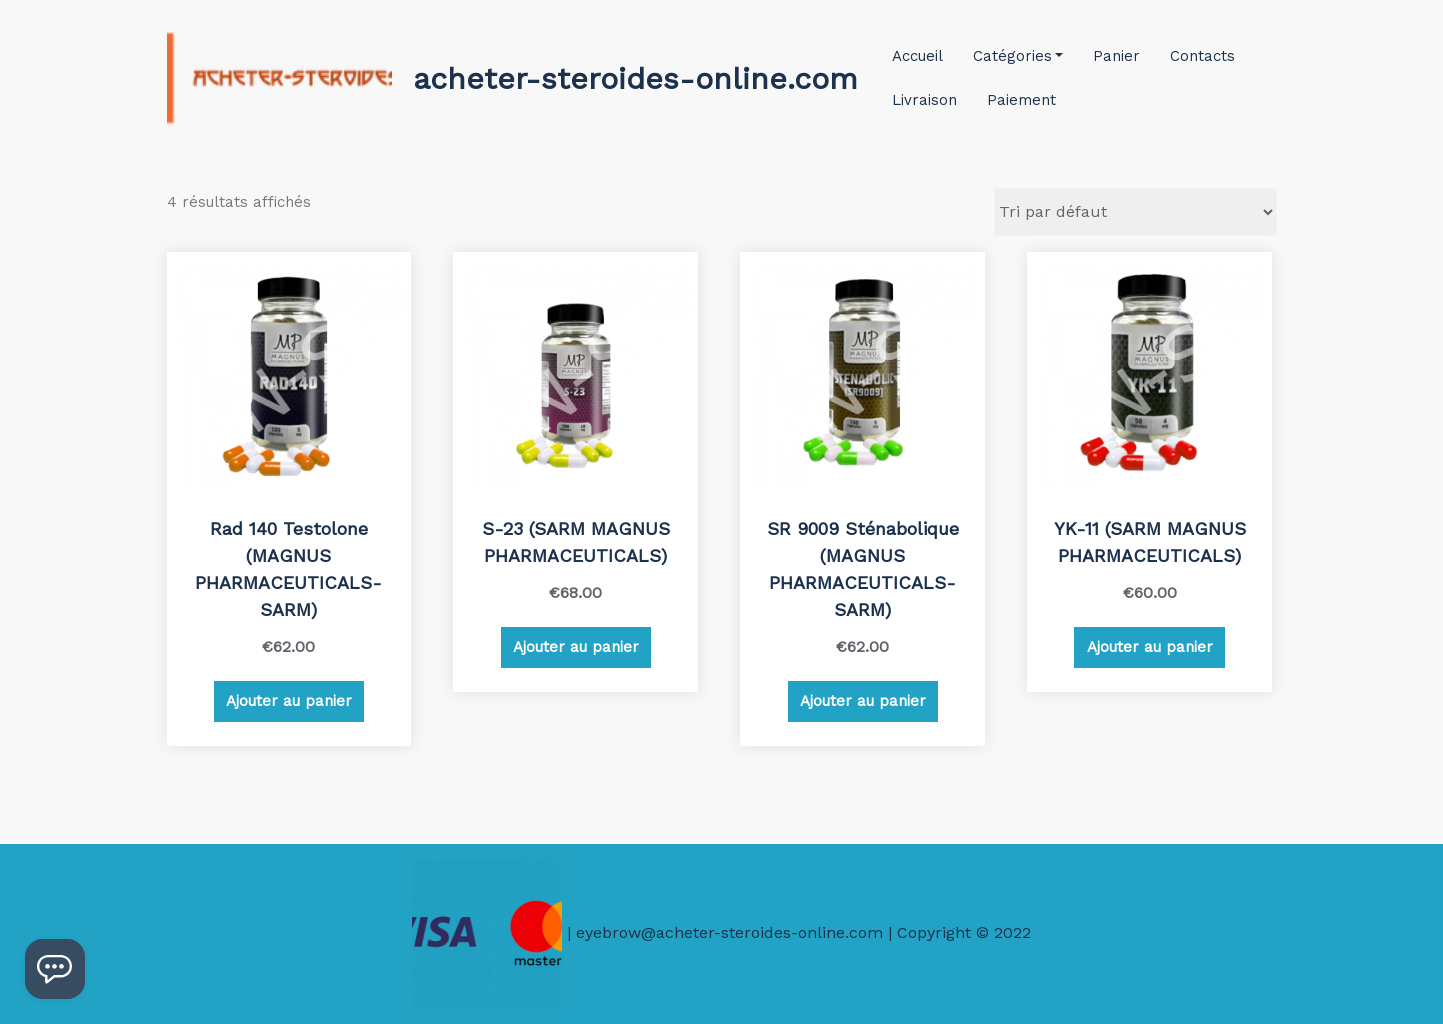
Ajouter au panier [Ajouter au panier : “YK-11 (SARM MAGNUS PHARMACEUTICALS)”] (1150, 647)
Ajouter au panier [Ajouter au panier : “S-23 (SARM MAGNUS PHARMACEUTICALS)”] (576, 647)
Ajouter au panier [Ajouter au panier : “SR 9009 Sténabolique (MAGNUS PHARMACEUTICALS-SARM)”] (863, 701)
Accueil (917, 56)
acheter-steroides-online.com (635, 78)
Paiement (1021, 100)
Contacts (1202, 56)
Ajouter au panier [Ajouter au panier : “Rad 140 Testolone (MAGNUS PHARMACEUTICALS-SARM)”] (289, 701)
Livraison (924, 100)
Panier (1116, 56)
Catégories (1018, 56)
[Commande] (1135, 212)
